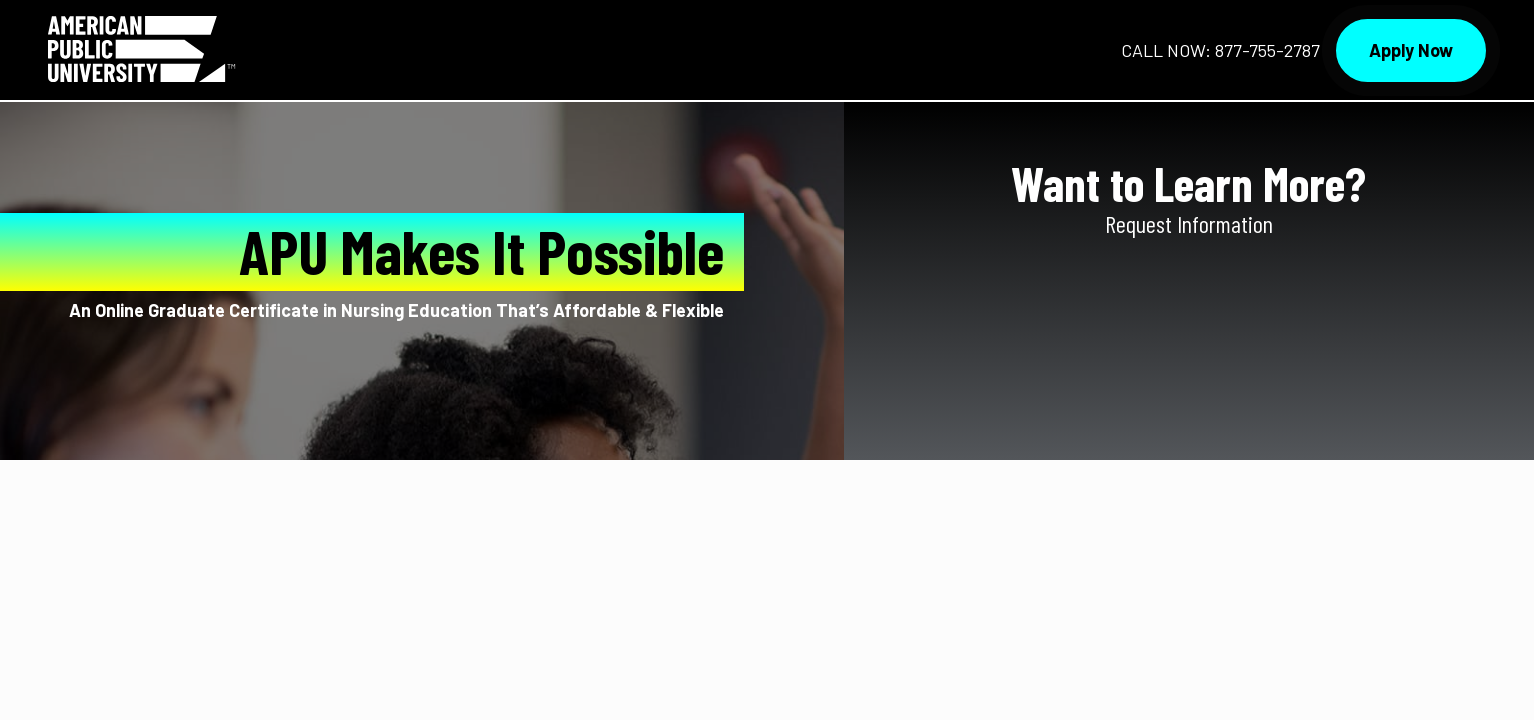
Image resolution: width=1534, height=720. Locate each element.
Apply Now (1411, 50)
